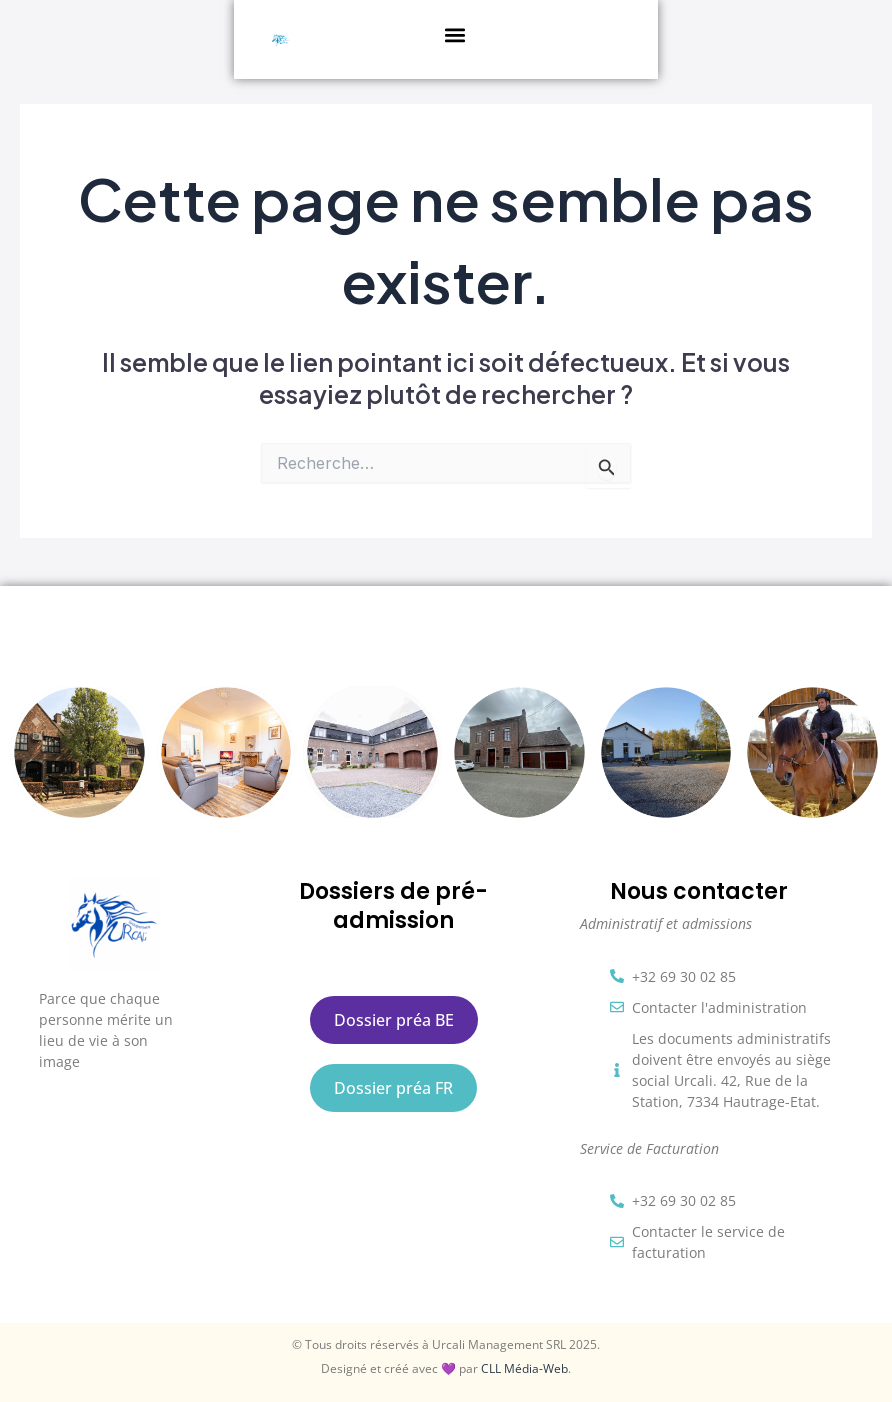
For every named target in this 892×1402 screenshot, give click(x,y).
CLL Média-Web (524, 1368)
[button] (466, 34)
